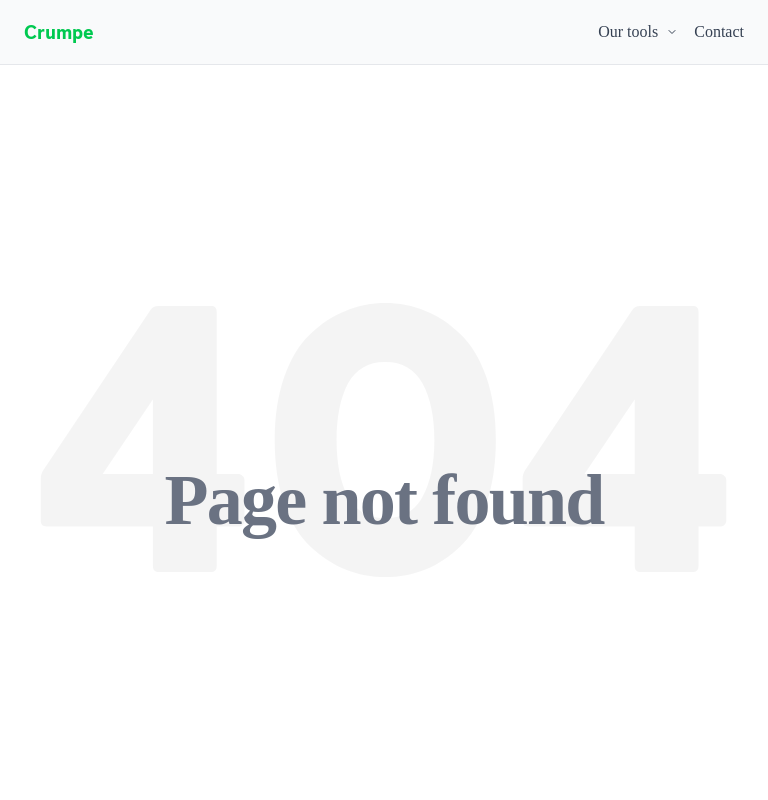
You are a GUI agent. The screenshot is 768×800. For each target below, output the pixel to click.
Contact (719, 31)
